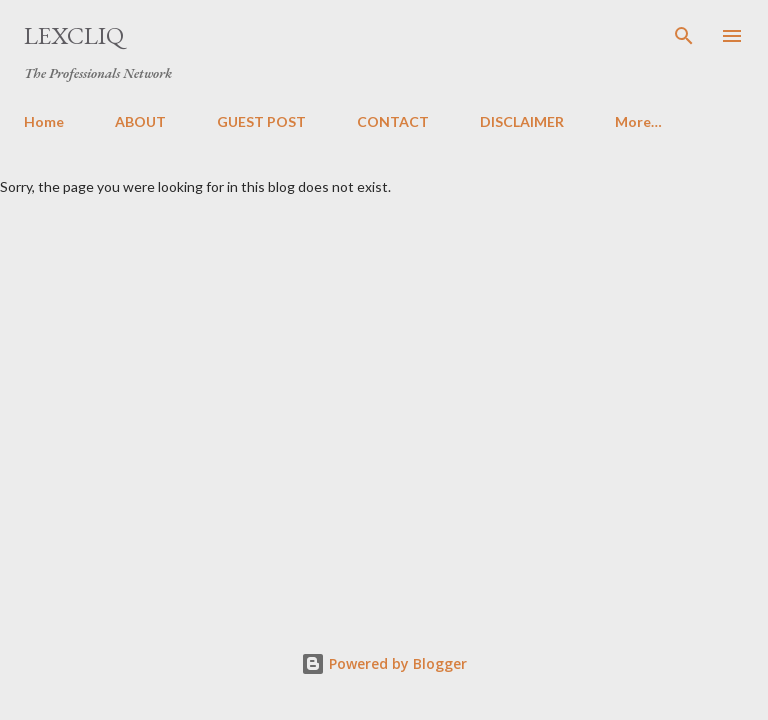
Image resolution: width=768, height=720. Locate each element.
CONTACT (393, 121)
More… (638, 121)
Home (44, 121)
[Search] (684, 36)
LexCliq (74, 35)
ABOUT (140, 121)
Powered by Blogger (384, 663)
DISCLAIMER (522, 121)
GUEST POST (261, 121)
